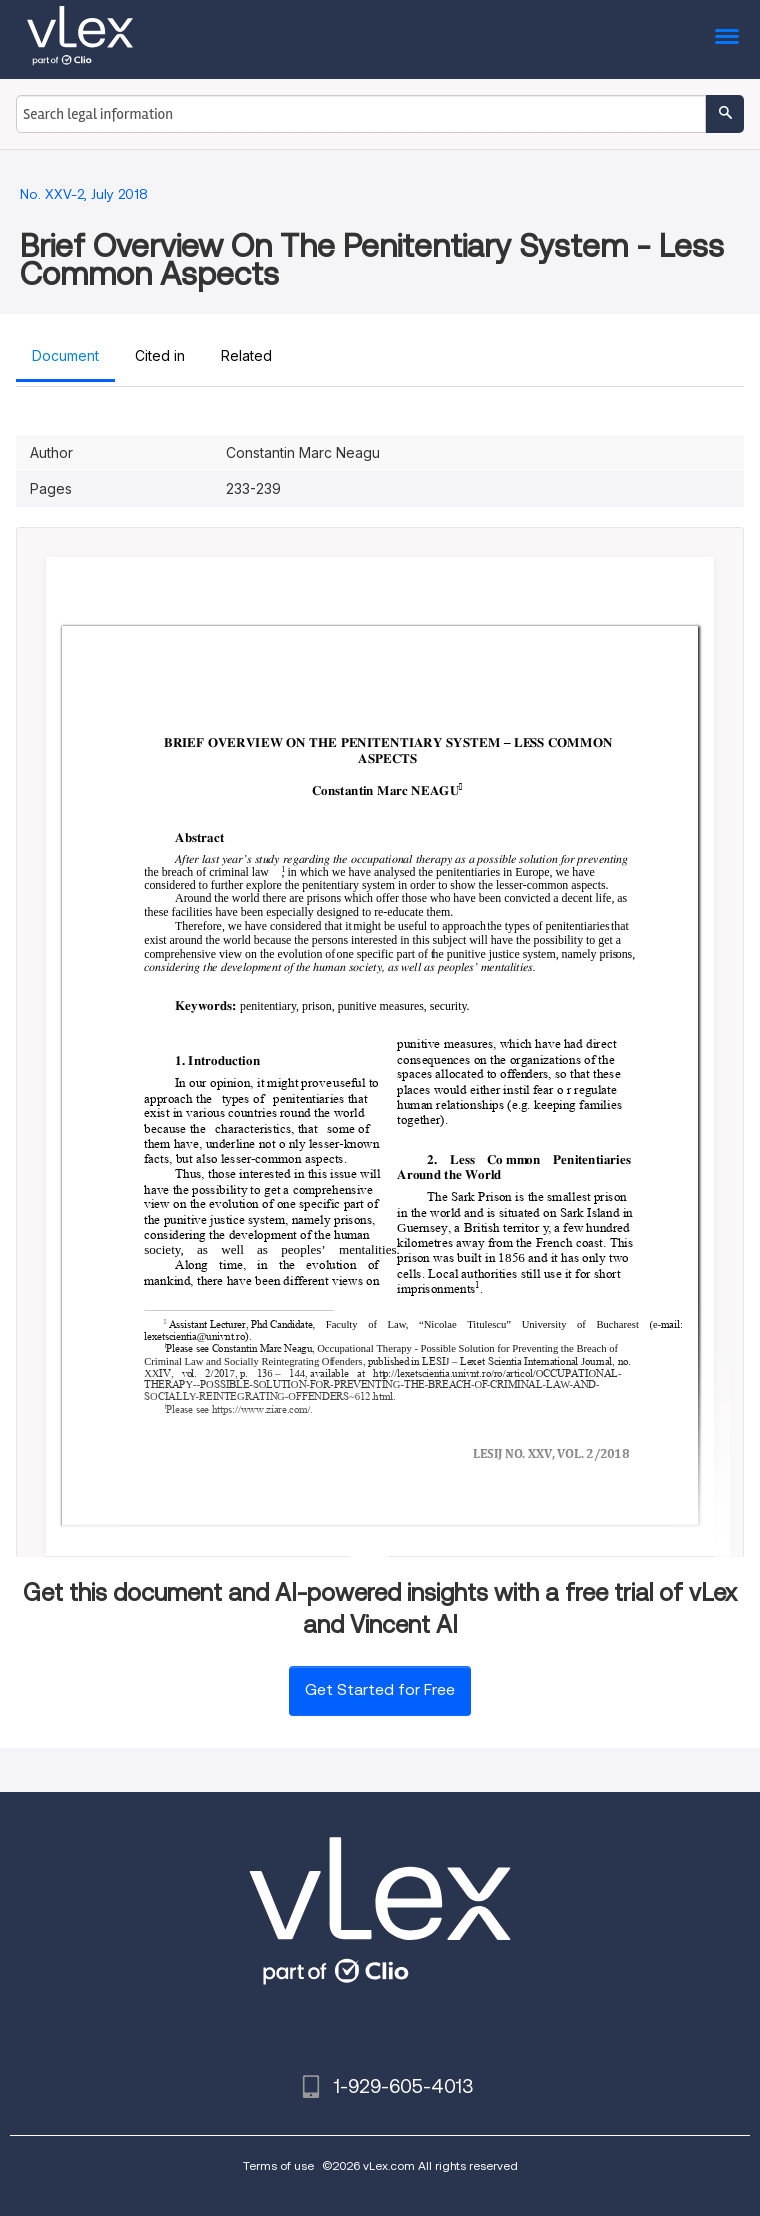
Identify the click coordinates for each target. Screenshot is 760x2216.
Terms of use (278, 2165)
